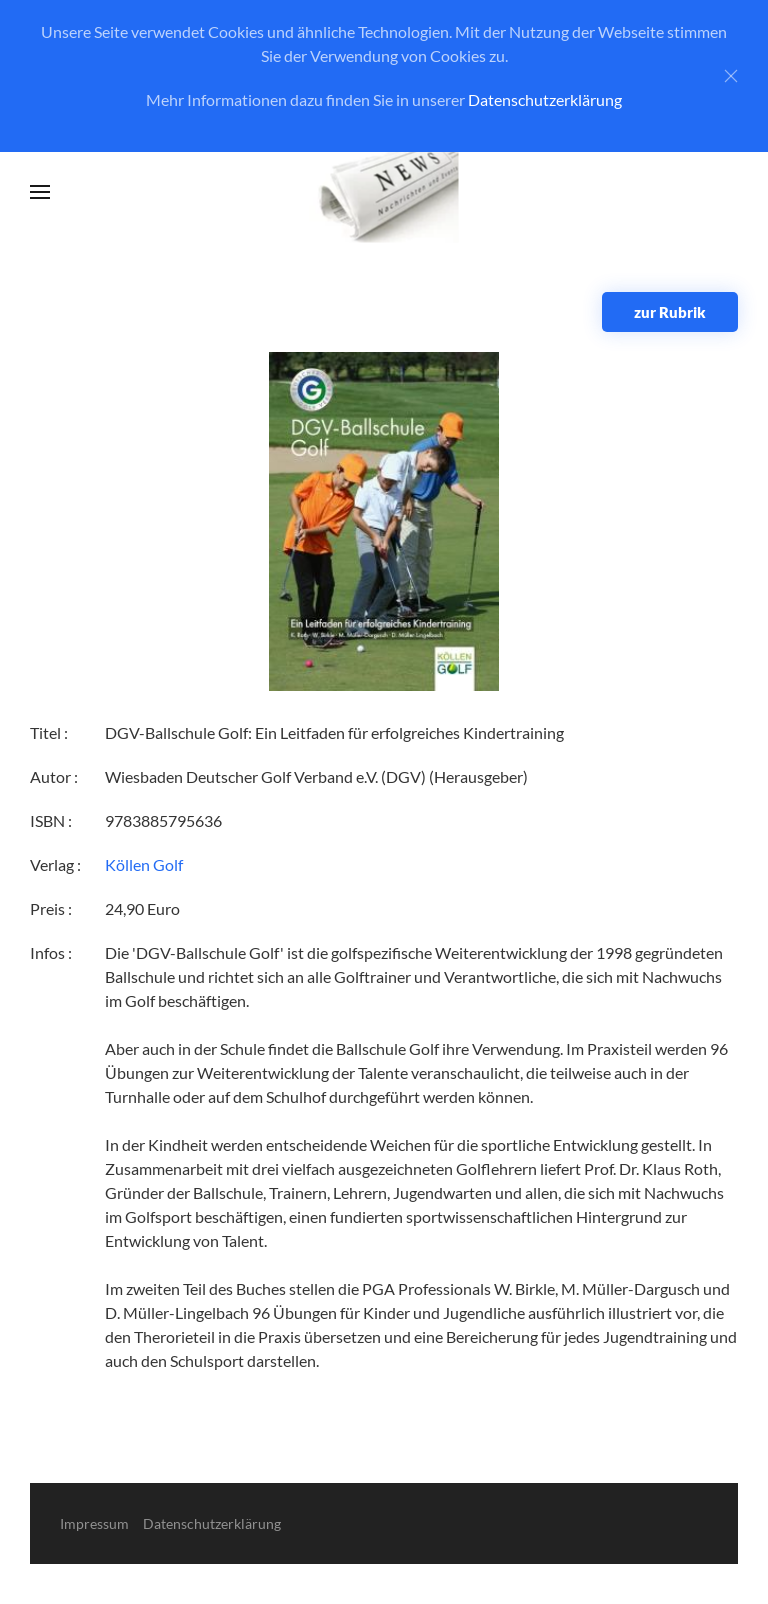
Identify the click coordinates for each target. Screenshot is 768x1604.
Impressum (94, 1523)
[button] (40, 192)
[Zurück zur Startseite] (384, 192)
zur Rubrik (670, 312)
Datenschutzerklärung (545, 99)
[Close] (731, 76)
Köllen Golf (144, 864)
